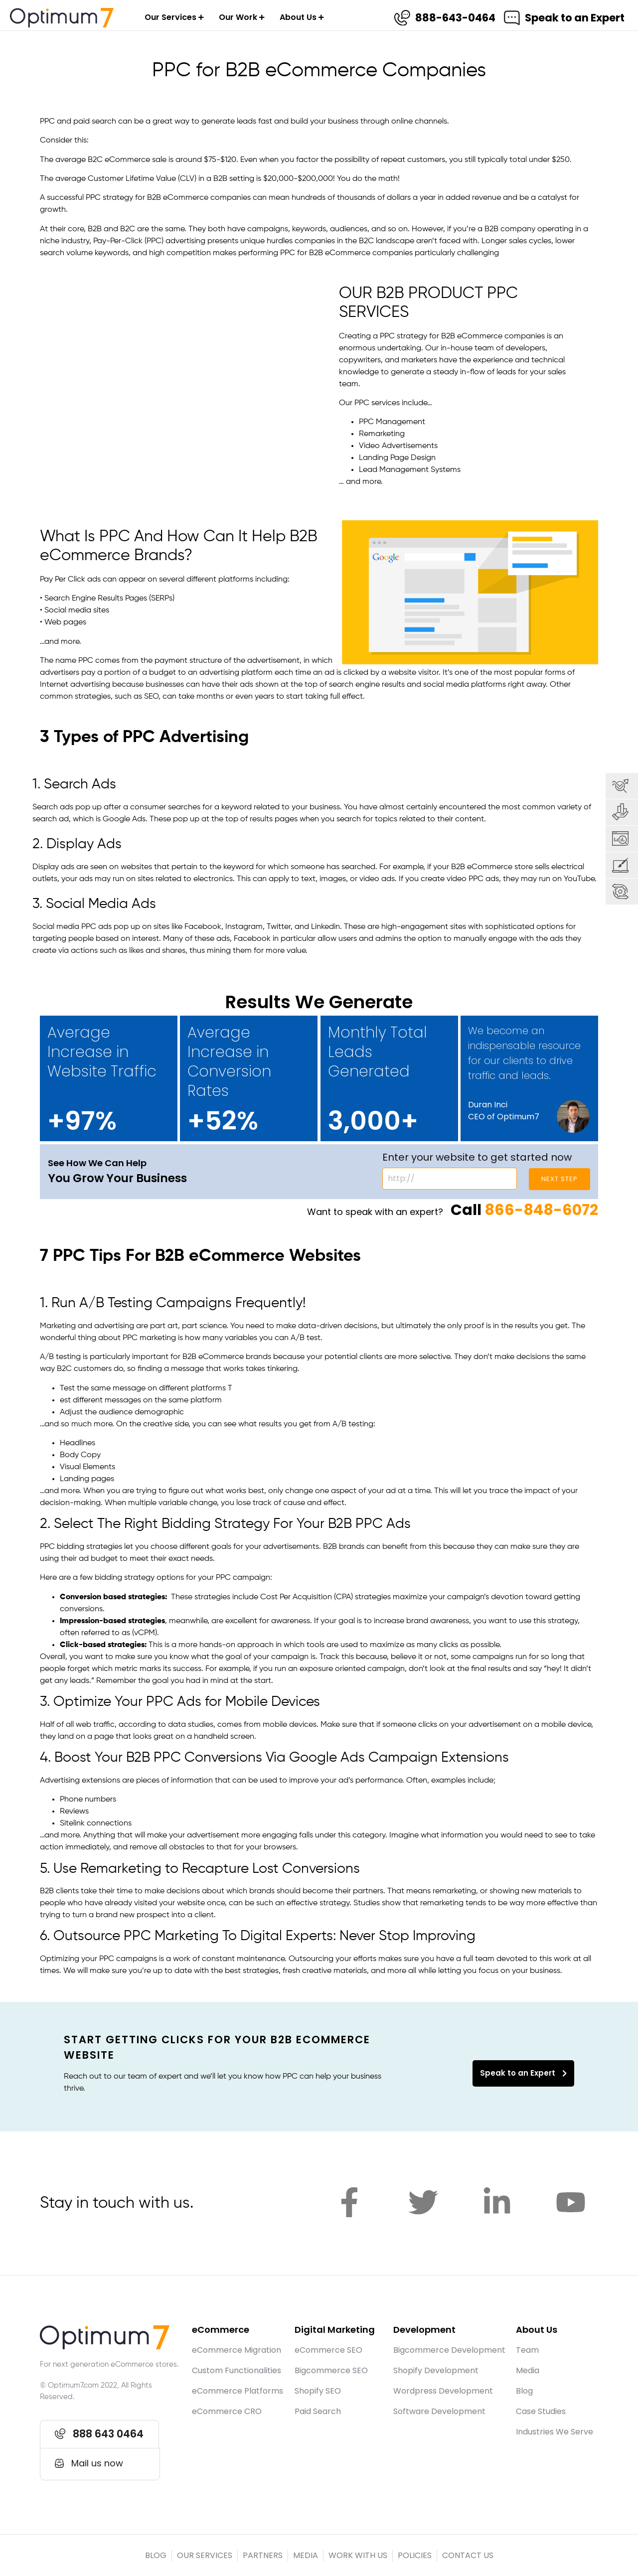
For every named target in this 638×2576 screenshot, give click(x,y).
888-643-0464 (455, 17)
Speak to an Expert (574, 17)
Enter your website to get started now (477, 1157)
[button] (100, 2434)
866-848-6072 (541, 1210)
